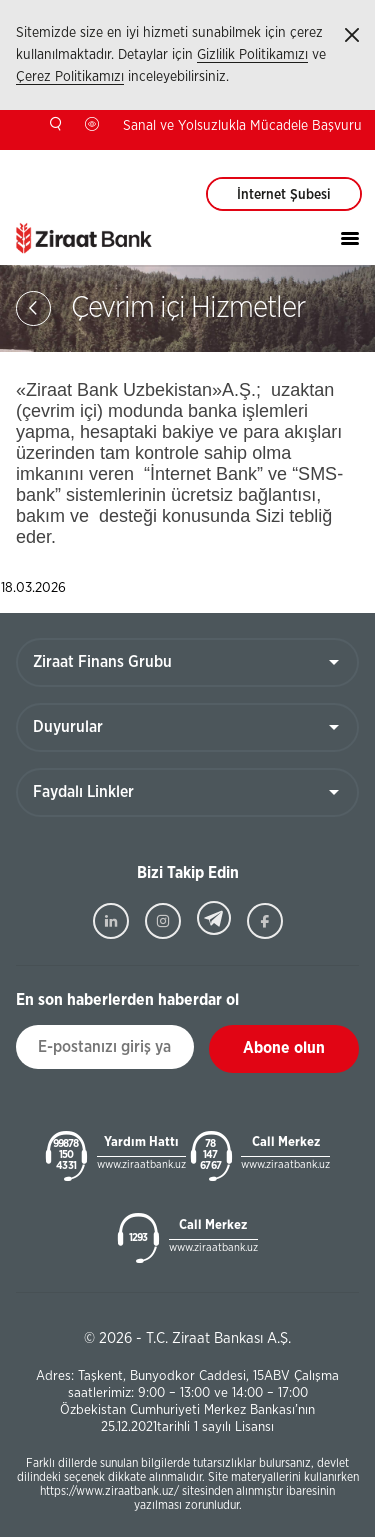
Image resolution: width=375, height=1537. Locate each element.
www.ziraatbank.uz (141, 1164)
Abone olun (284, 1048)
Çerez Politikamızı (70, 77)
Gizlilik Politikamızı (252, 55)
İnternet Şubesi (284, 195)
